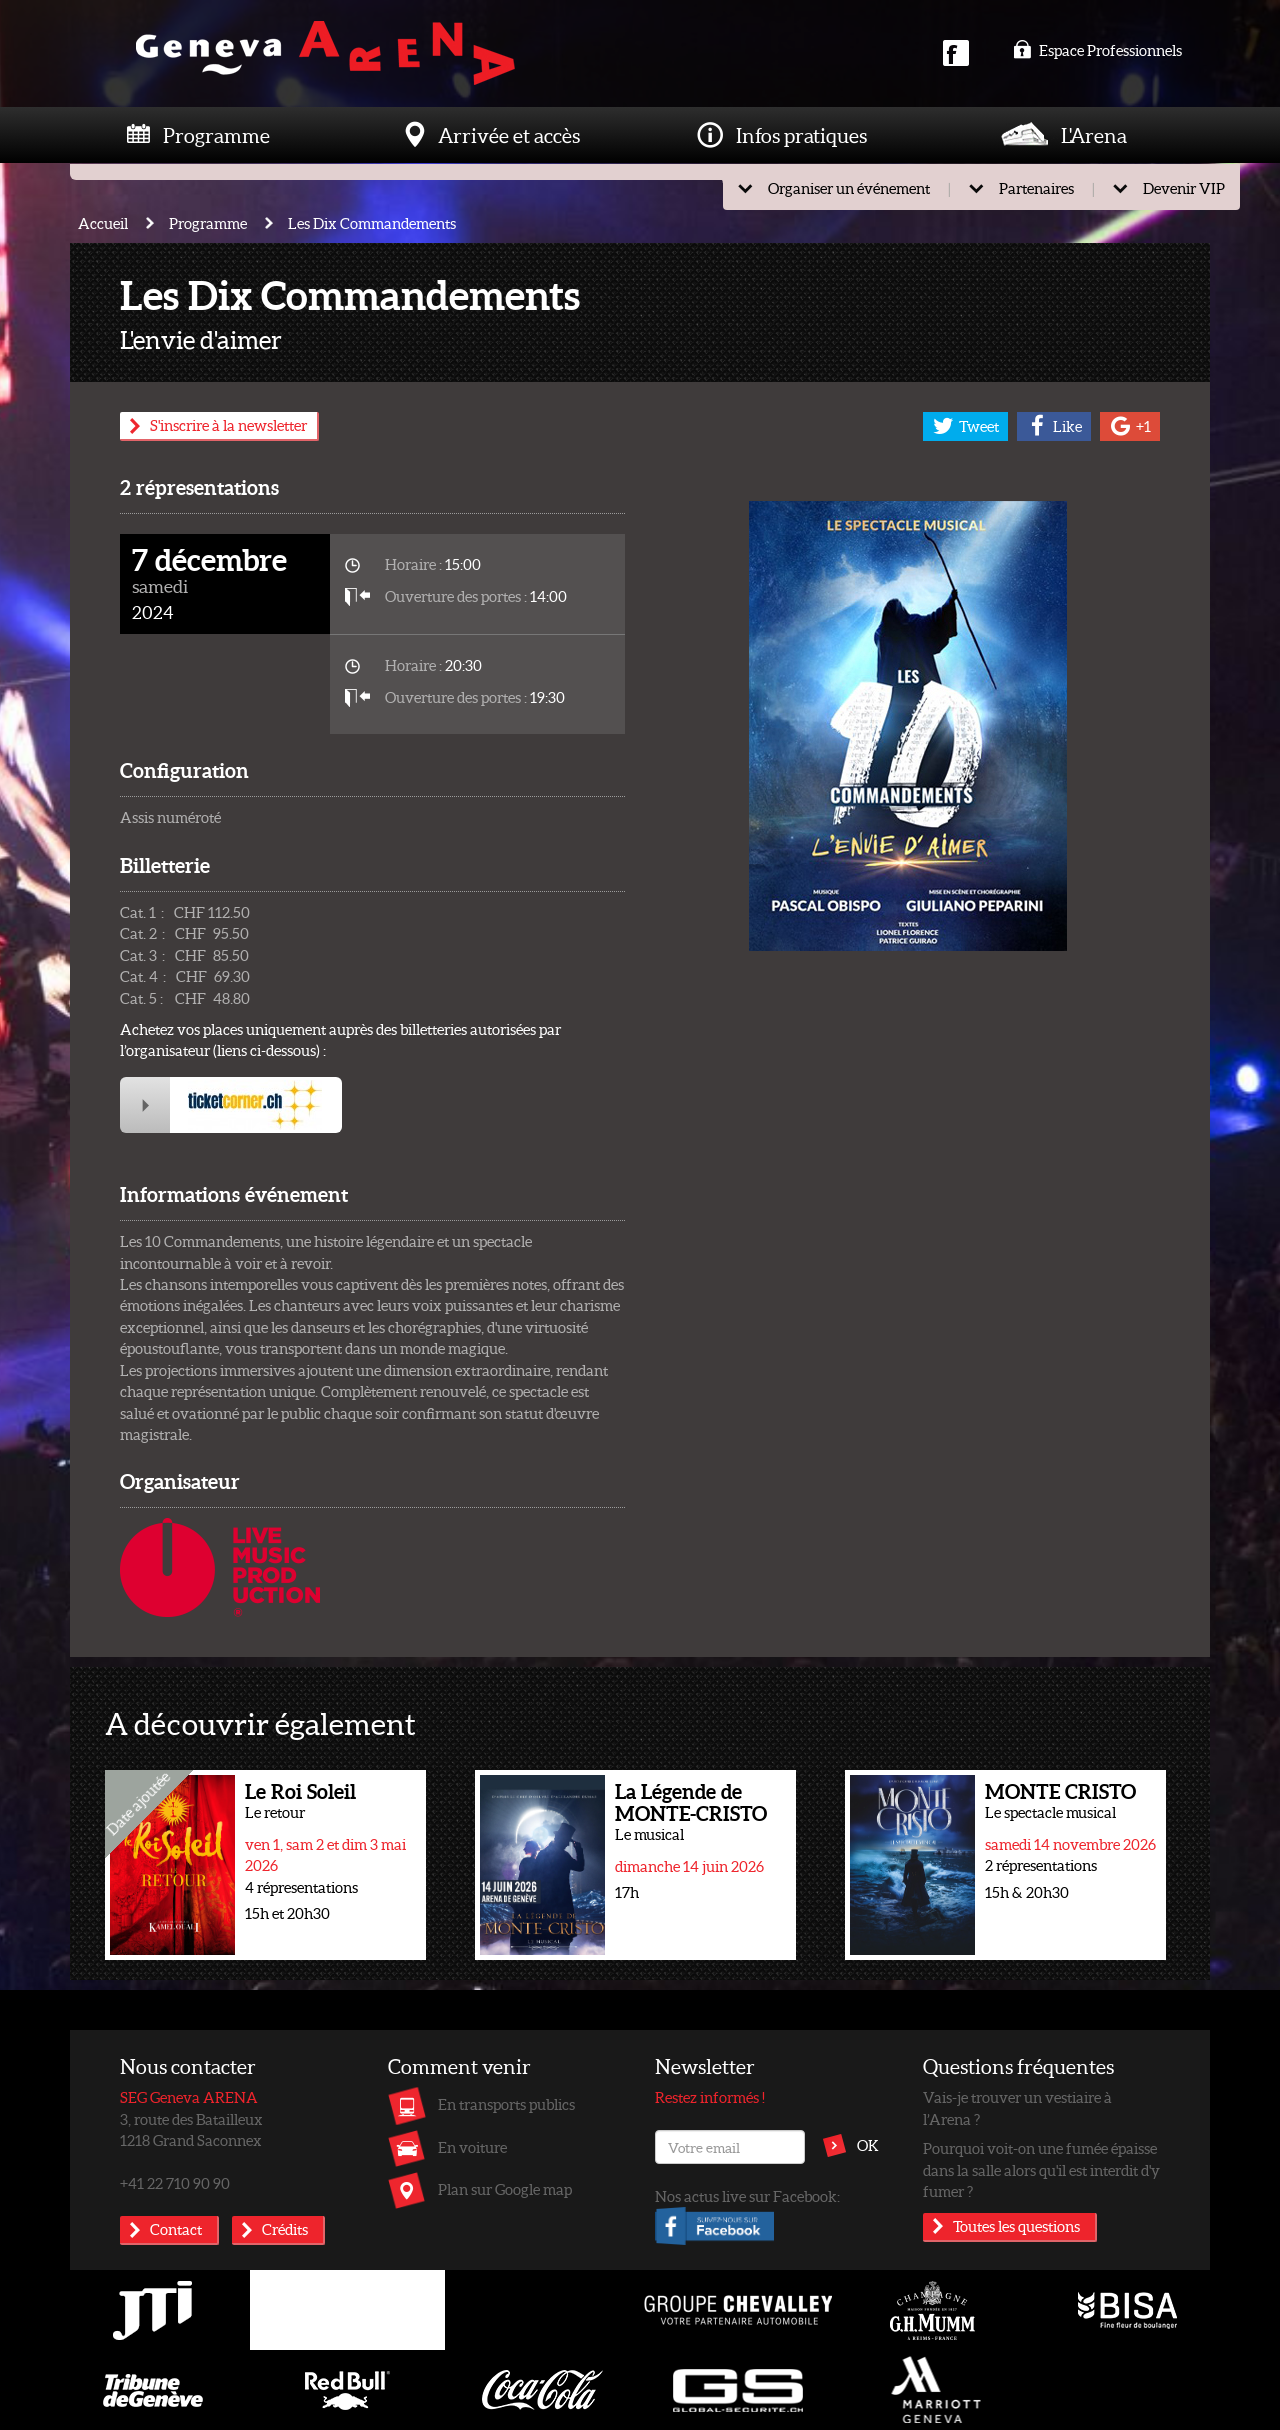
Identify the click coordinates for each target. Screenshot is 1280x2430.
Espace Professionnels (1097, 50)
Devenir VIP (1184, 188)
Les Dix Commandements (372, 223)
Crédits (285, 2229)
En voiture (472, 2147)
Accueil (103, 223)
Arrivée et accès (509, 135)
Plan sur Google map (505, 2189)
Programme (216, 135)
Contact (176, 2229)
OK (868, 2145)
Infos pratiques (801, 135)
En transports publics (506, 2104)
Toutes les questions (1016, 2226)
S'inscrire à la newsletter (228, 425)
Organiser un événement (849, 188)
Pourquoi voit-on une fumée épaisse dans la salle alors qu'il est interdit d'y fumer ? (1041, 2169)
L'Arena (1094, 135)
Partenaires (1036, 188)
